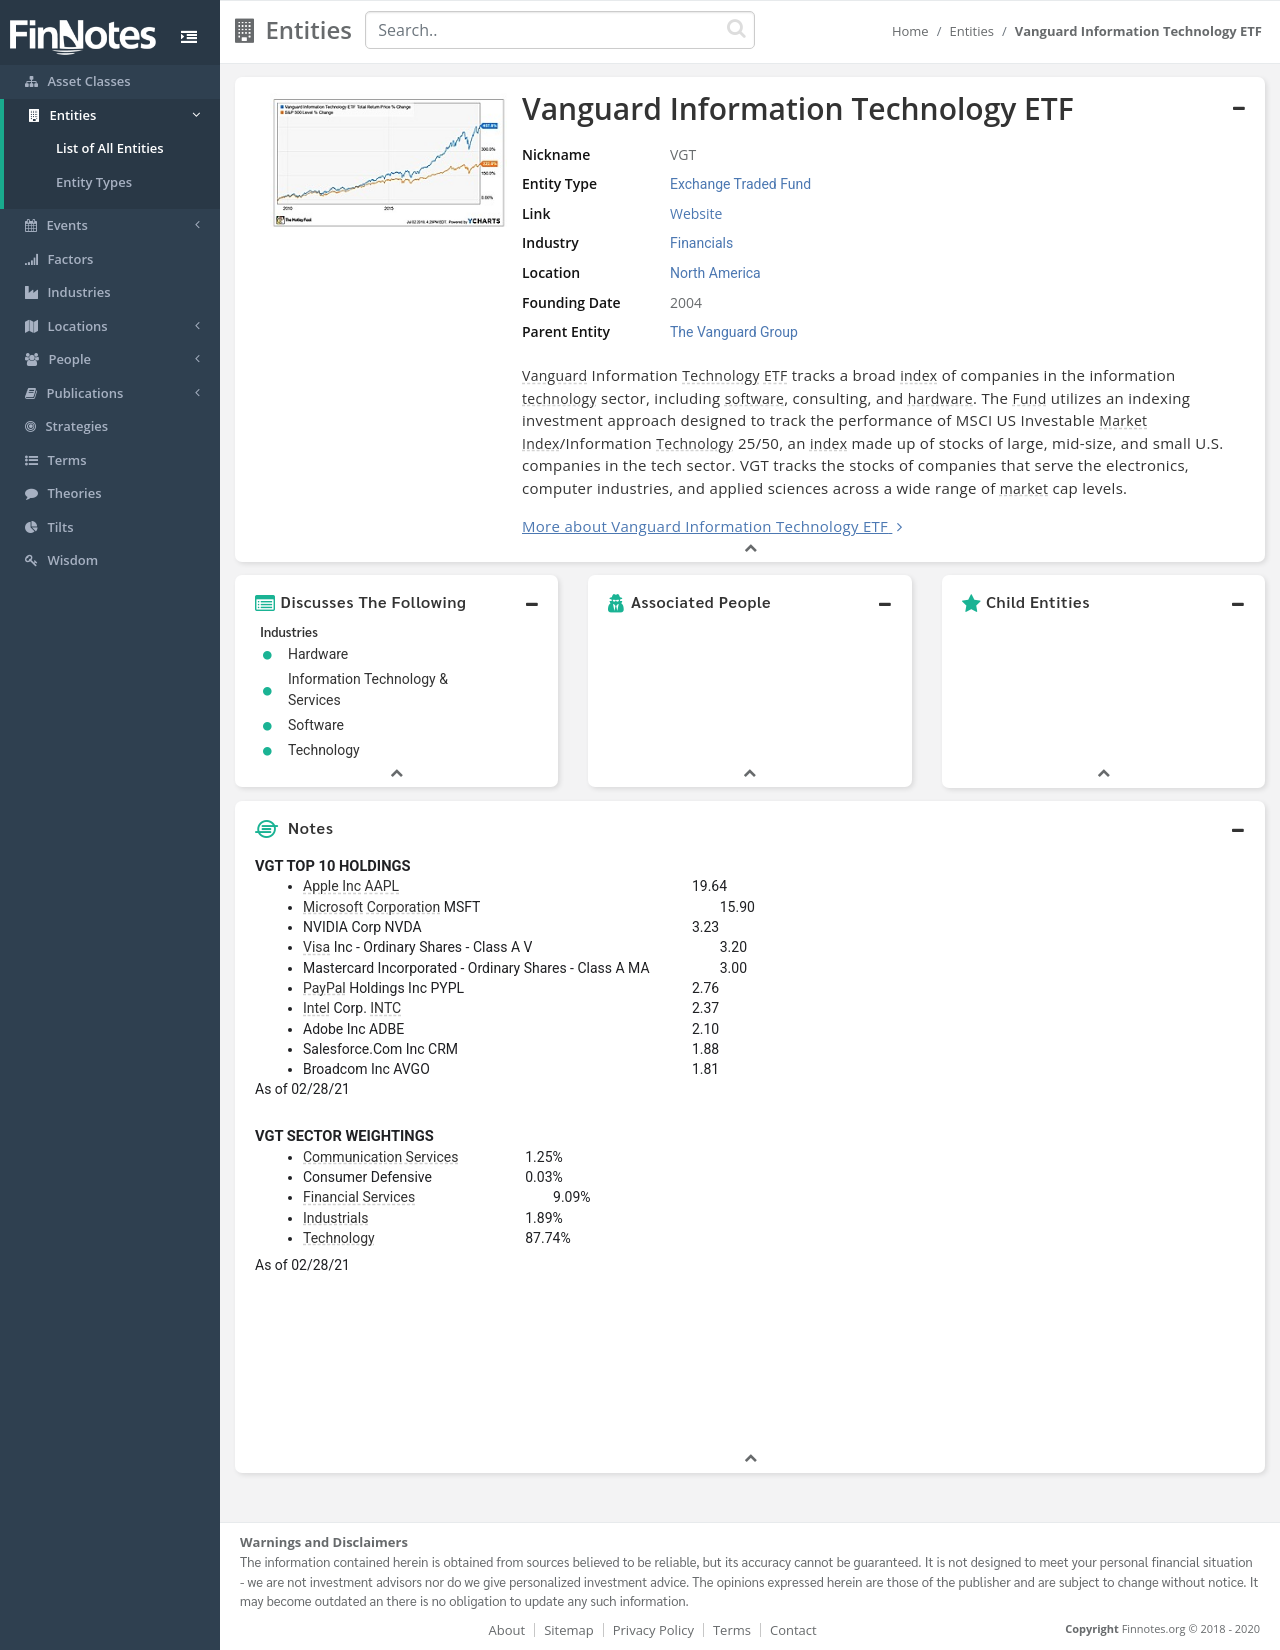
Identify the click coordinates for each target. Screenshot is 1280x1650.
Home (910, 31)
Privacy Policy (653, 1630)
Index (541, 443)
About (507, 1630)
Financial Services (359, 1197)
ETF (776, 375)
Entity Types (94, 182)
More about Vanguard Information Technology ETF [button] (705, 526)
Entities (971, 31)
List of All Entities (110, 148)
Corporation (403, 907)
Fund (1029, 398)
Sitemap (569, 1630)
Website (696, 213)
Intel (316, 1008)
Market (1123, 420)
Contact (793, 1630)
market (1024, 488)
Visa (316, 947)
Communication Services (380, 1157)
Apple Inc (332, 886)
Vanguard (554, 375)
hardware (940, 398)
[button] (396, 602)
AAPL (382, 886)
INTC (385, 1008)
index (918, 375)
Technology (720, 375)
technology (559, 398)
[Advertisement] (1132, 1148)
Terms (732, 1630)
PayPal (324, 988)
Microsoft (333, 907)
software (754, 398)
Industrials (335, 1218)
